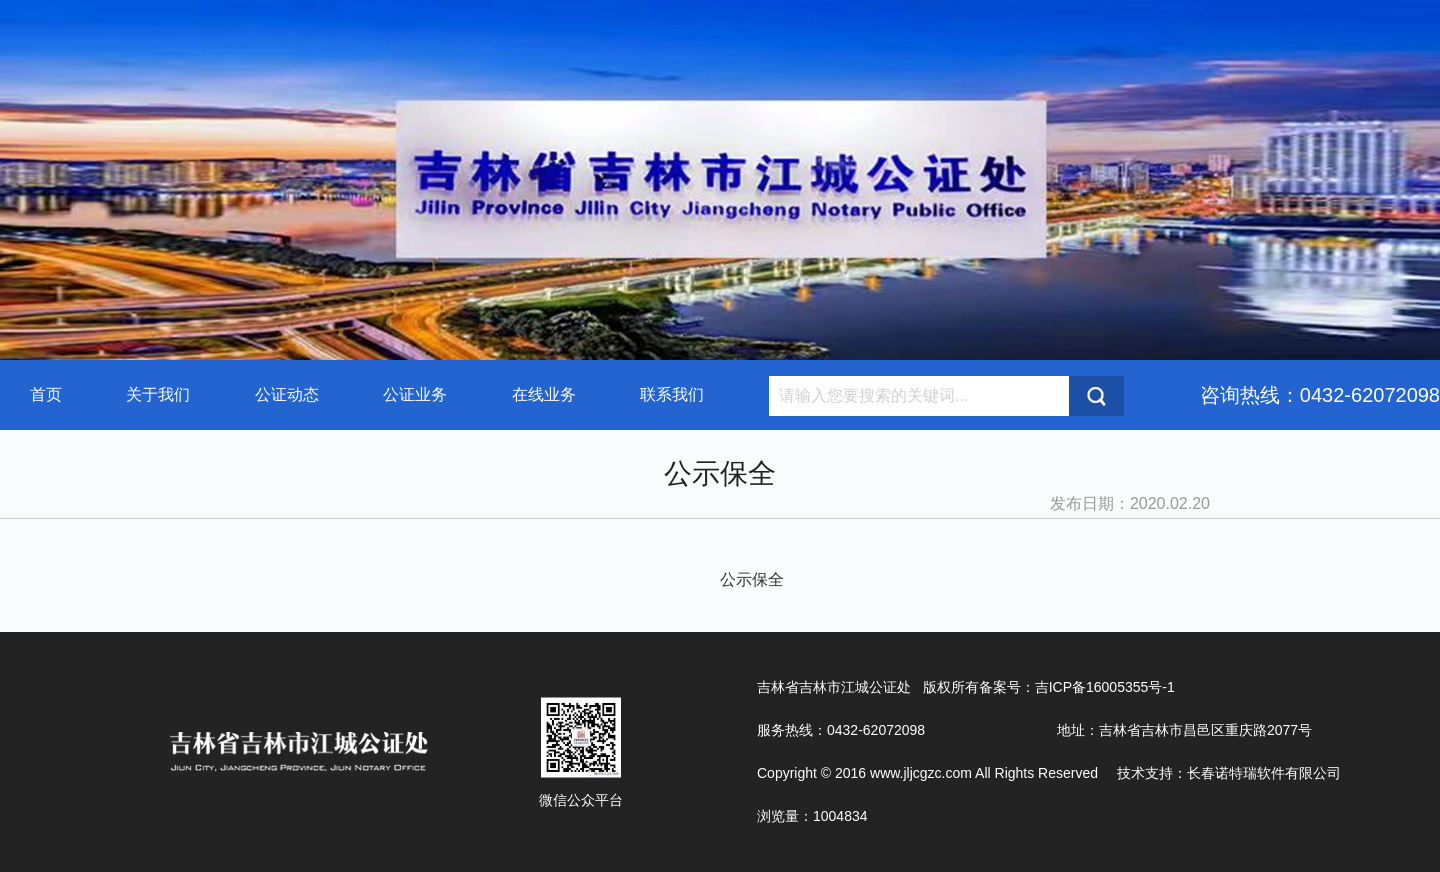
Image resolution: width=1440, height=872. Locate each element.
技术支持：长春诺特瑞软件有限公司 (1229, 773)
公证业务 (415, 394)
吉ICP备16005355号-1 (1105, 687)
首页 (46, 394)
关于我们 (158, 394)
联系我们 (672, 394)
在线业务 (544, 394)
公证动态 (287, 394)
